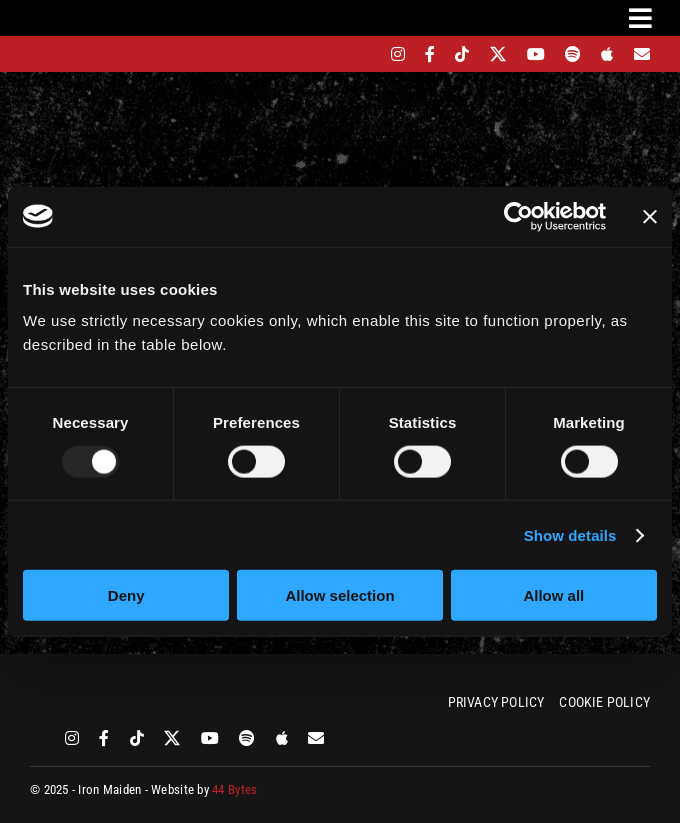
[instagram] (398, 54)
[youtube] (536, 54)
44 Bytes (234, 789)
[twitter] (498, 54)
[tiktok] (462, 54)
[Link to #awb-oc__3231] (640, 18)
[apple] (607, 54)
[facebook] (430, 54)
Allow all (553, 595)
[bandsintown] (363, 54)
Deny (126, 595)
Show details (570, 534)
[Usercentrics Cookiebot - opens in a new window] (518, 216)
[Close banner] (650, 216)
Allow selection (339, 595)
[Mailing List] (642, 54)
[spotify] (573, 54)
